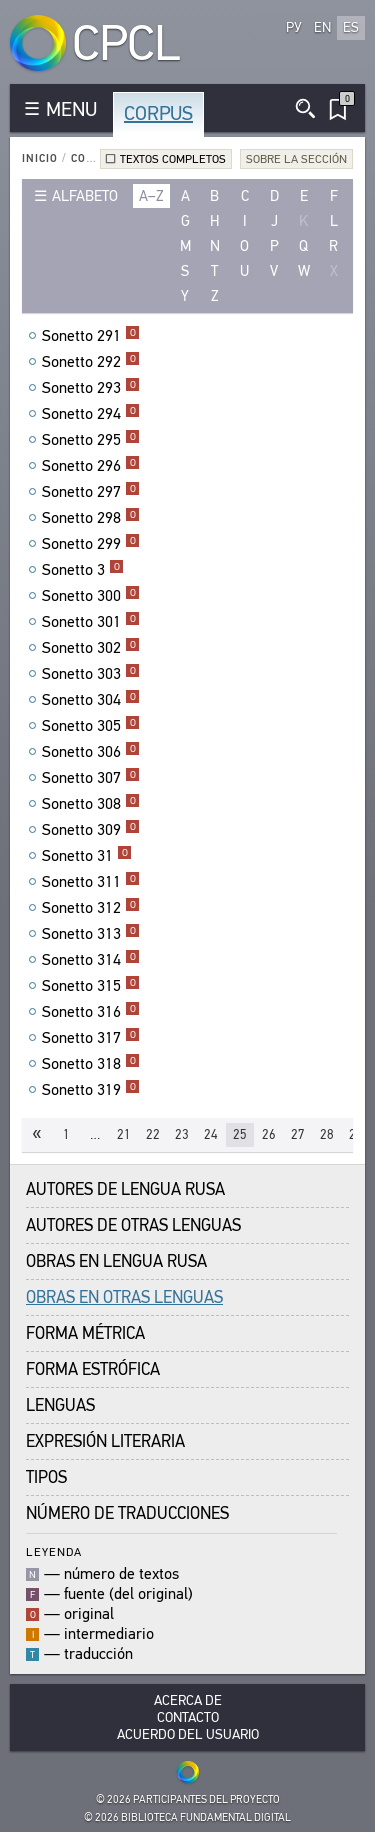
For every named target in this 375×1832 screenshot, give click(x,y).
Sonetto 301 (91, 622)
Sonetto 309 (91, 830)
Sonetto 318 (91, 1064)
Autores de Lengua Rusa (125, 1189)
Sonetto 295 (91, 440)
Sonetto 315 (91, 986)
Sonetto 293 (91, 388)
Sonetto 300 (91, 596)
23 (182, 1134)
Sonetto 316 (91, 1012)
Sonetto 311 (91, 882)
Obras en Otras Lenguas (124, 1297)
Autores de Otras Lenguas (133, 1225)
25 (240, 1134)
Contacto (188, 1717)
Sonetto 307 (91, 778)
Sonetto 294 (91, 414)
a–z (151, 196)
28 (327, 1134)
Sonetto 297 (91, 492)
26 (269, 1134)
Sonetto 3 (83, 570)
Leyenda (54, 1551)
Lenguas (60, 1405)
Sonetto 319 (91, 1090)
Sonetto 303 (91, 674)
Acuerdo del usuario (188, 1734)
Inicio (40, 158)
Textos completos (173, 159)
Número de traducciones (127, 1513)
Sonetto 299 (91, 544)
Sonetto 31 (87, 856)
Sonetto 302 (91, 648)
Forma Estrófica (93, 1369)
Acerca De (188, 1700)
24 (211, 1134)
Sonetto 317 (91, 1038)
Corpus (158, 113)
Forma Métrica (85, 1333)
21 (124, 1134)
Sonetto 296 (91, 466)
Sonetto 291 (91, 336)
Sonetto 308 (91, 804)
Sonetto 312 (91, 908)
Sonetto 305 (91, 726)
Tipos (46, 1477)
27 (298, 1134)
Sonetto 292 (91, 362)
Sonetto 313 (91, 934)
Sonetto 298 (91, 518)
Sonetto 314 (91, 960)
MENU (71, 109)
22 (153, 1134)
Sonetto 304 (91, 700)
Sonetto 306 (91, 752)
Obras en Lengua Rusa (116, 1261)
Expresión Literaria (105, 1441)
